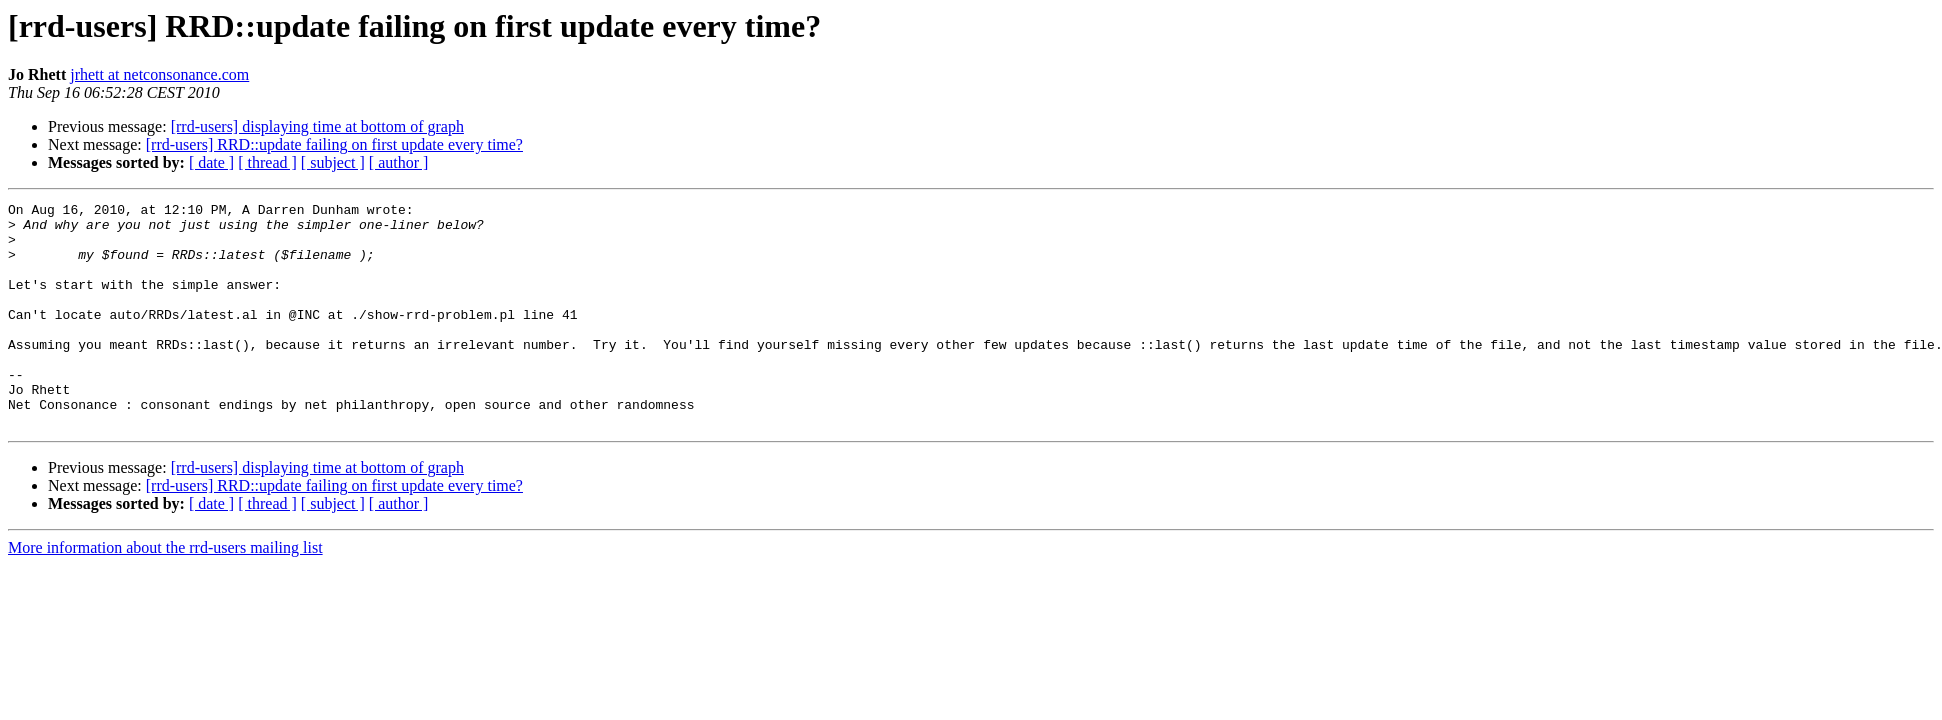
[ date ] (211, 162)
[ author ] (399, 162)
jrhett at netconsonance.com (159, 74)
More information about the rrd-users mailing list (165, 592)
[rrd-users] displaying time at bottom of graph (317, 126)
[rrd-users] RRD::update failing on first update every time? (334, 144)
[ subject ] (333, 162)
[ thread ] (267, 162)
